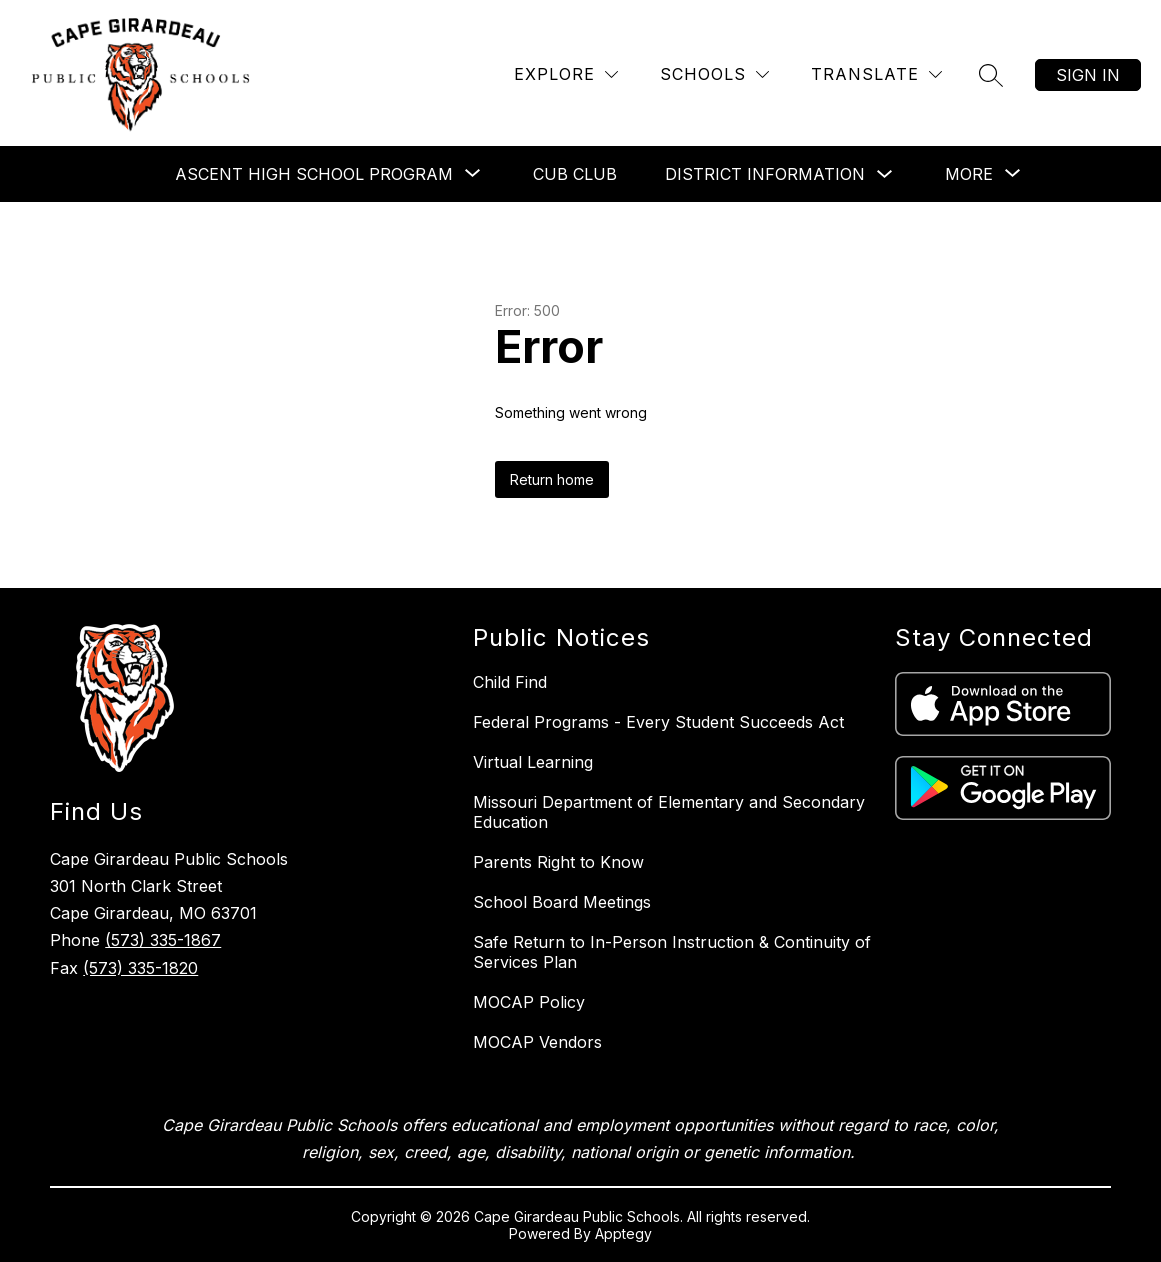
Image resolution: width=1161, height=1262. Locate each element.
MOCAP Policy (529, 1002)
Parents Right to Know (558, 862)
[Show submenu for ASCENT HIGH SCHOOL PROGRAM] (314, 174)
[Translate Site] (876, 74)
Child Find (510, 682)
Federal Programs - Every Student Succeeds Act (658, 722)
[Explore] (566, 74)
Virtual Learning (533, 762)
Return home (552, 479)
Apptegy (623, 1233)
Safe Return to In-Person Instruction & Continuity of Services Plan (672, 952)
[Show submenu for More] (969, 174)
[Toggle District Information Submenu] (885, 174)
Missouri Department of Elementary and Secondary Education (669, 812)
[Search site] (991, 75)
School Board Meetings (562, 902)
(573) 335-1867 (163, 940)
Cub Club (575, 174)
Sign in (1088, 75)
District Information (765, 174)
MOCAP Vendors (537, 1042)
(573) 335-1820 (140, 968)
